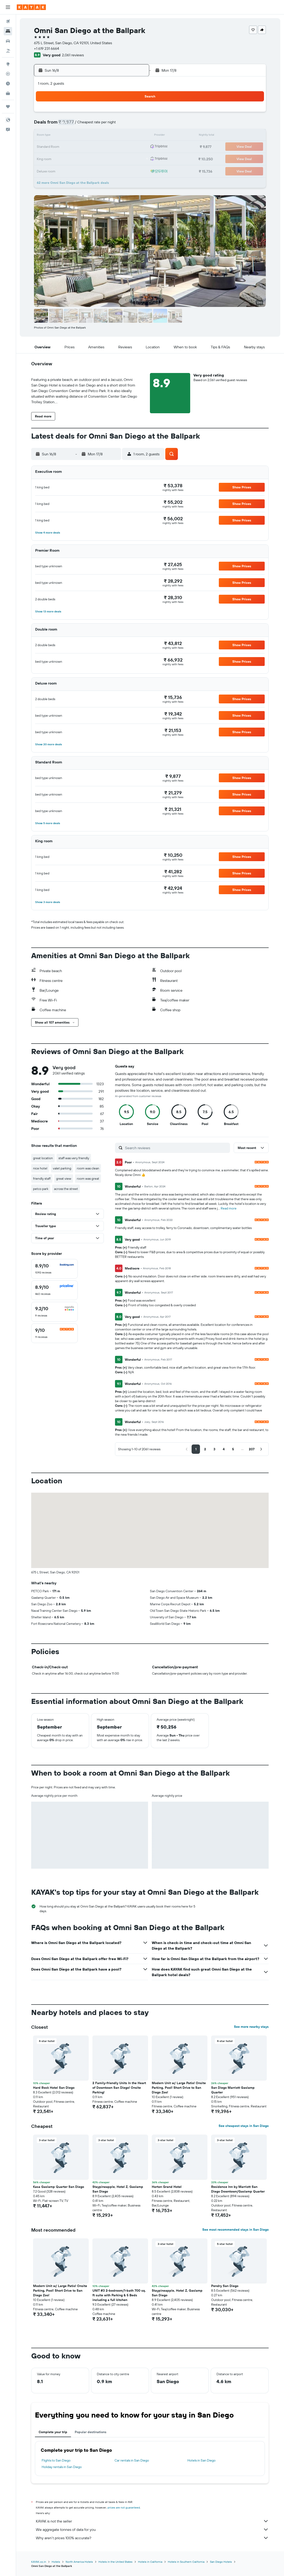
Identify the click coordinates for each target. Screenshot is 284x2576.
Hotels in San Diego (201, 2460)
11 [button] (89, 136)
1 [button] (134, 113)
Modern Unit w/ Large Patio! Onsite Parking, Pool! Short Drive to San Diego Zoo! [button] (179, 2087)
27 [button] (112, 158)
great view (63, 1178)
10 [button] (79, 136)
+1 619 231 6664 (46, 48)
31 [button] (78, 169)
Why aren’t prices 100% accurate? (152, 2538)
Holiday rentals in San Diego (62, 2467)
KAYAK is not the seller (152, 2521)
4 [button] (90, 124)
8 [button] (134, 124)
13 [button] (112, 136)
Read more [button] (229, 1208)
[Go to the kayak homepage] (31, 7)
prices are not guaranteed (124, 2507)
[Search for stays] (8, 31)
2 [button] (67, 124)
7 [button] (123, 124)
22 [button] (134, 147)
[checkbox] (54, 1269)
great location (43, 1158)
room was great (88, 1178)
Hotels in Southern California (186, 2561)
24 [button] (78, 158)
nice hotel (40, 1168)
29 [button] (134, 158)
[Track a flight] (8, 73)
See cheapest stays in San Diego (244, 2126)
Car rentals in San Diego (132, 2460)
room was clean (88, 1168)
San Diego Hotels (221, 2561)
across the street (66, 1189)
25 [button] (90, 158)
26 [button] (101, 158)
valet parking (62, 1168)
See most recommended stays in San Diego (236, 2229)
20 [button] (112, 147)
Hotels (56, 2561)
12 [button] (101, 136)
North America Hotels (79, 2561)
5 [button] (101, 124)
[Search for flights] (8, 21)
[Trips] (8, 106)
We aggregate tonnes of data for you (152, 2529)
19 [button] (101, 147)
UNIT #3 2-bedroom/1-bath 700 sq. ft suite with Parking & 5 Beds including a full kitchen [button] (119, 2295)
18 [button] (89, 147)
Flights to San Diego (56, 2460)
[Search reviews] (176, 1148)
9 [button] (67, 136)
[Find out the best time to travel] (8, 83)
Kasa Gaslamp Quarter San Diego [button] (58, 2187)
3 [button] (79, 124)
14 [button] (123, 136)
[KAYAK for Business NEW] (8, 93)
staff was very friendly (74, 1158)
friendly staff (42, 1178)
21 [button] (123, 147)
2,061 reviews (73, 55)
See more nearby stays (251, 2027)
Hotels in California (150, 2561)
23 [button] (67, 158)
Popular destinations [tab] (91, 2432)
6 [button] (112, 124)
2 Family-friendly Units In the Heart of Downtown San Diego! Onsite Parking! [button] (119, 2087)
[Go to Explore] (8, 64)
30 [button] (67, 169)
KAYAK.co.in (38, 2561)
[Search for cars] (8, 41)
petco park (41, 1189)
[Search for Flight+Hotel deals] (8, 50)
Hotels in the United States (116, 2561)
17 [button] (78, 147)
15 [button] (134, 136)
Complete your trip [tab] (53, 2432)
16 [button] (67, 147)
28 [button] (123, 158)
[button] (8, 7)
